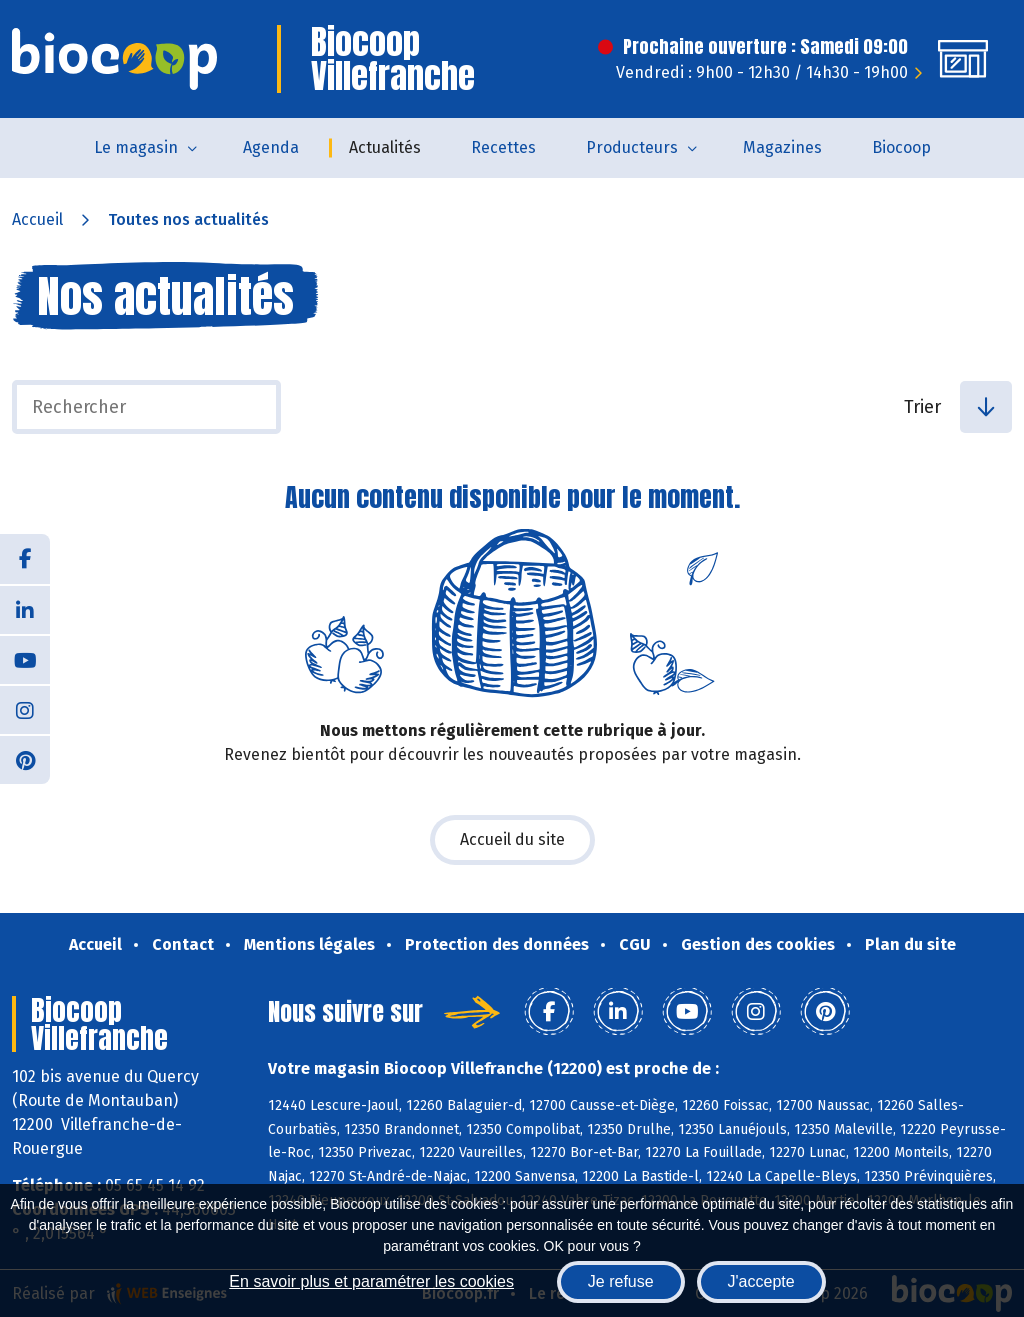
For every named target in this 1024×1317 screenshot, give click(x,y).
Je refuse (621, 1281)
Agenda (271, 147)
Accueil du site (512, 839)
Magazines (782, 147)
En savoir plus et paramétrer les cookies (371, 1281)
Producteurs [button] (632, 147)
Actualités (385, 147)
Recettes (503, 147)
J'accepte (761, 1281)
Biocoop (901, 147)
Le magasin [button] (136, 147)
